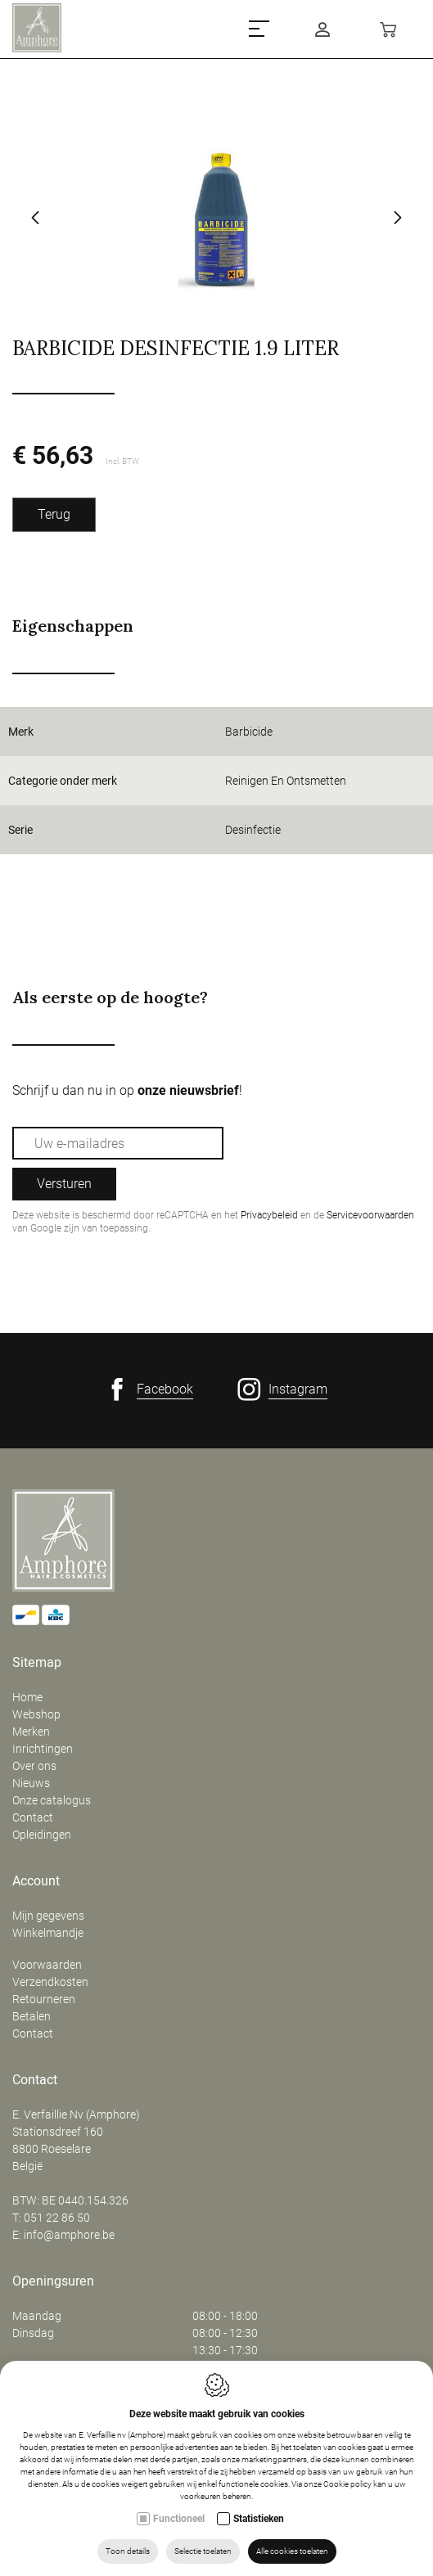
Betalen (31, 2016)
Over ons (34, 1765)
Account (36, 1881)
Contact (32, 1817)
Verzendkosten (50, 1981)
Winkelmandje (47, 1932)
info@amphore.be (69, 2234)
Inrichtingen (42, 1748)
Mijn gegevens (48, 1915)
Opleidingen (41, 1834)
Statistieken (258, 2518)
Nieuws (31, 1783)
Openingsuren (53, 2281)
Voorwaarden (47, 1964)
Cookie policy (347, 2483)
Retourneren (43, 1999)
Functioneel (179, 2518)
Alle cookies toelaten (292, 2551)
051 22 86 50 (57, 2217)
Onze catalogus (51, 1800)
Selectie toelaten (203, 2551)
